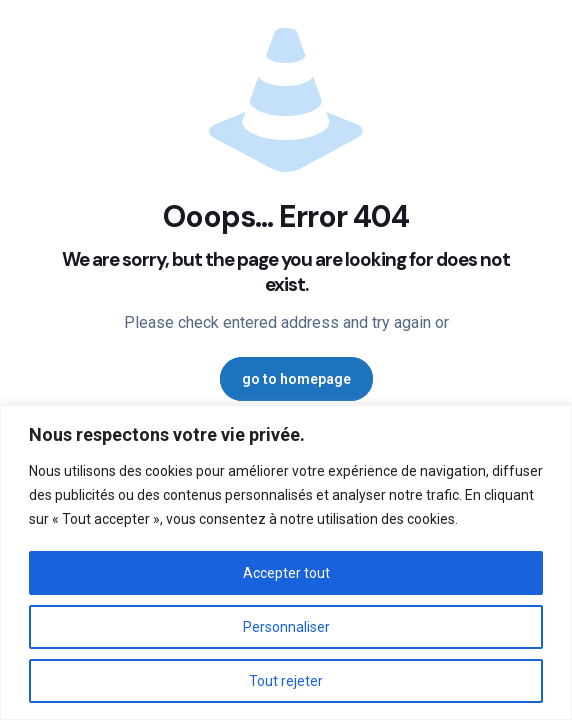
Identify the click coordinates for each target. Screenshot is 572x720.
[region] (286, 562)
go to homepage (296, 379)
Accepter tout (286, 573)
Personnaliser (286, 627)
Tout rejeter (286, 681)
